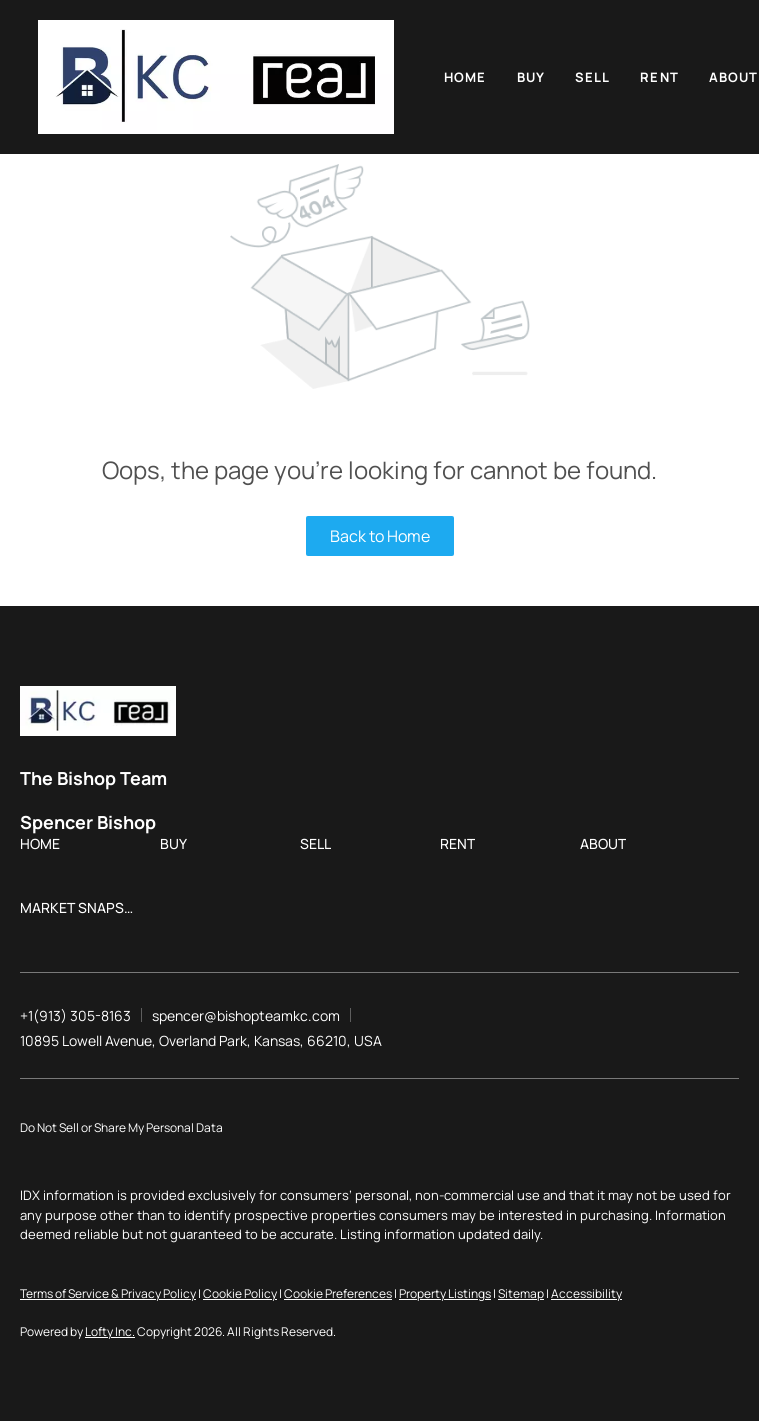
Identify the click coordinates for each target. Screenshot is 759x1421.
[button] (216, 77)
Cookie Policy (240, 1293)
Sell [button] (592, 77)
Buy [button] (531, 77)
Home (465, 77)
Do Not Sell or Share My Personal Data (121, 1127)
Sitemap (521, 1293)
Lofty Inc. (110, 1331)
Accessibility (586, 1293)
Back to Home (380, 536)
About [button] (734, 77)
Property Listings (445, 1293)
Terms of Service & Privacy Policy (108, 1293)
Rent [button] (659, 77)
